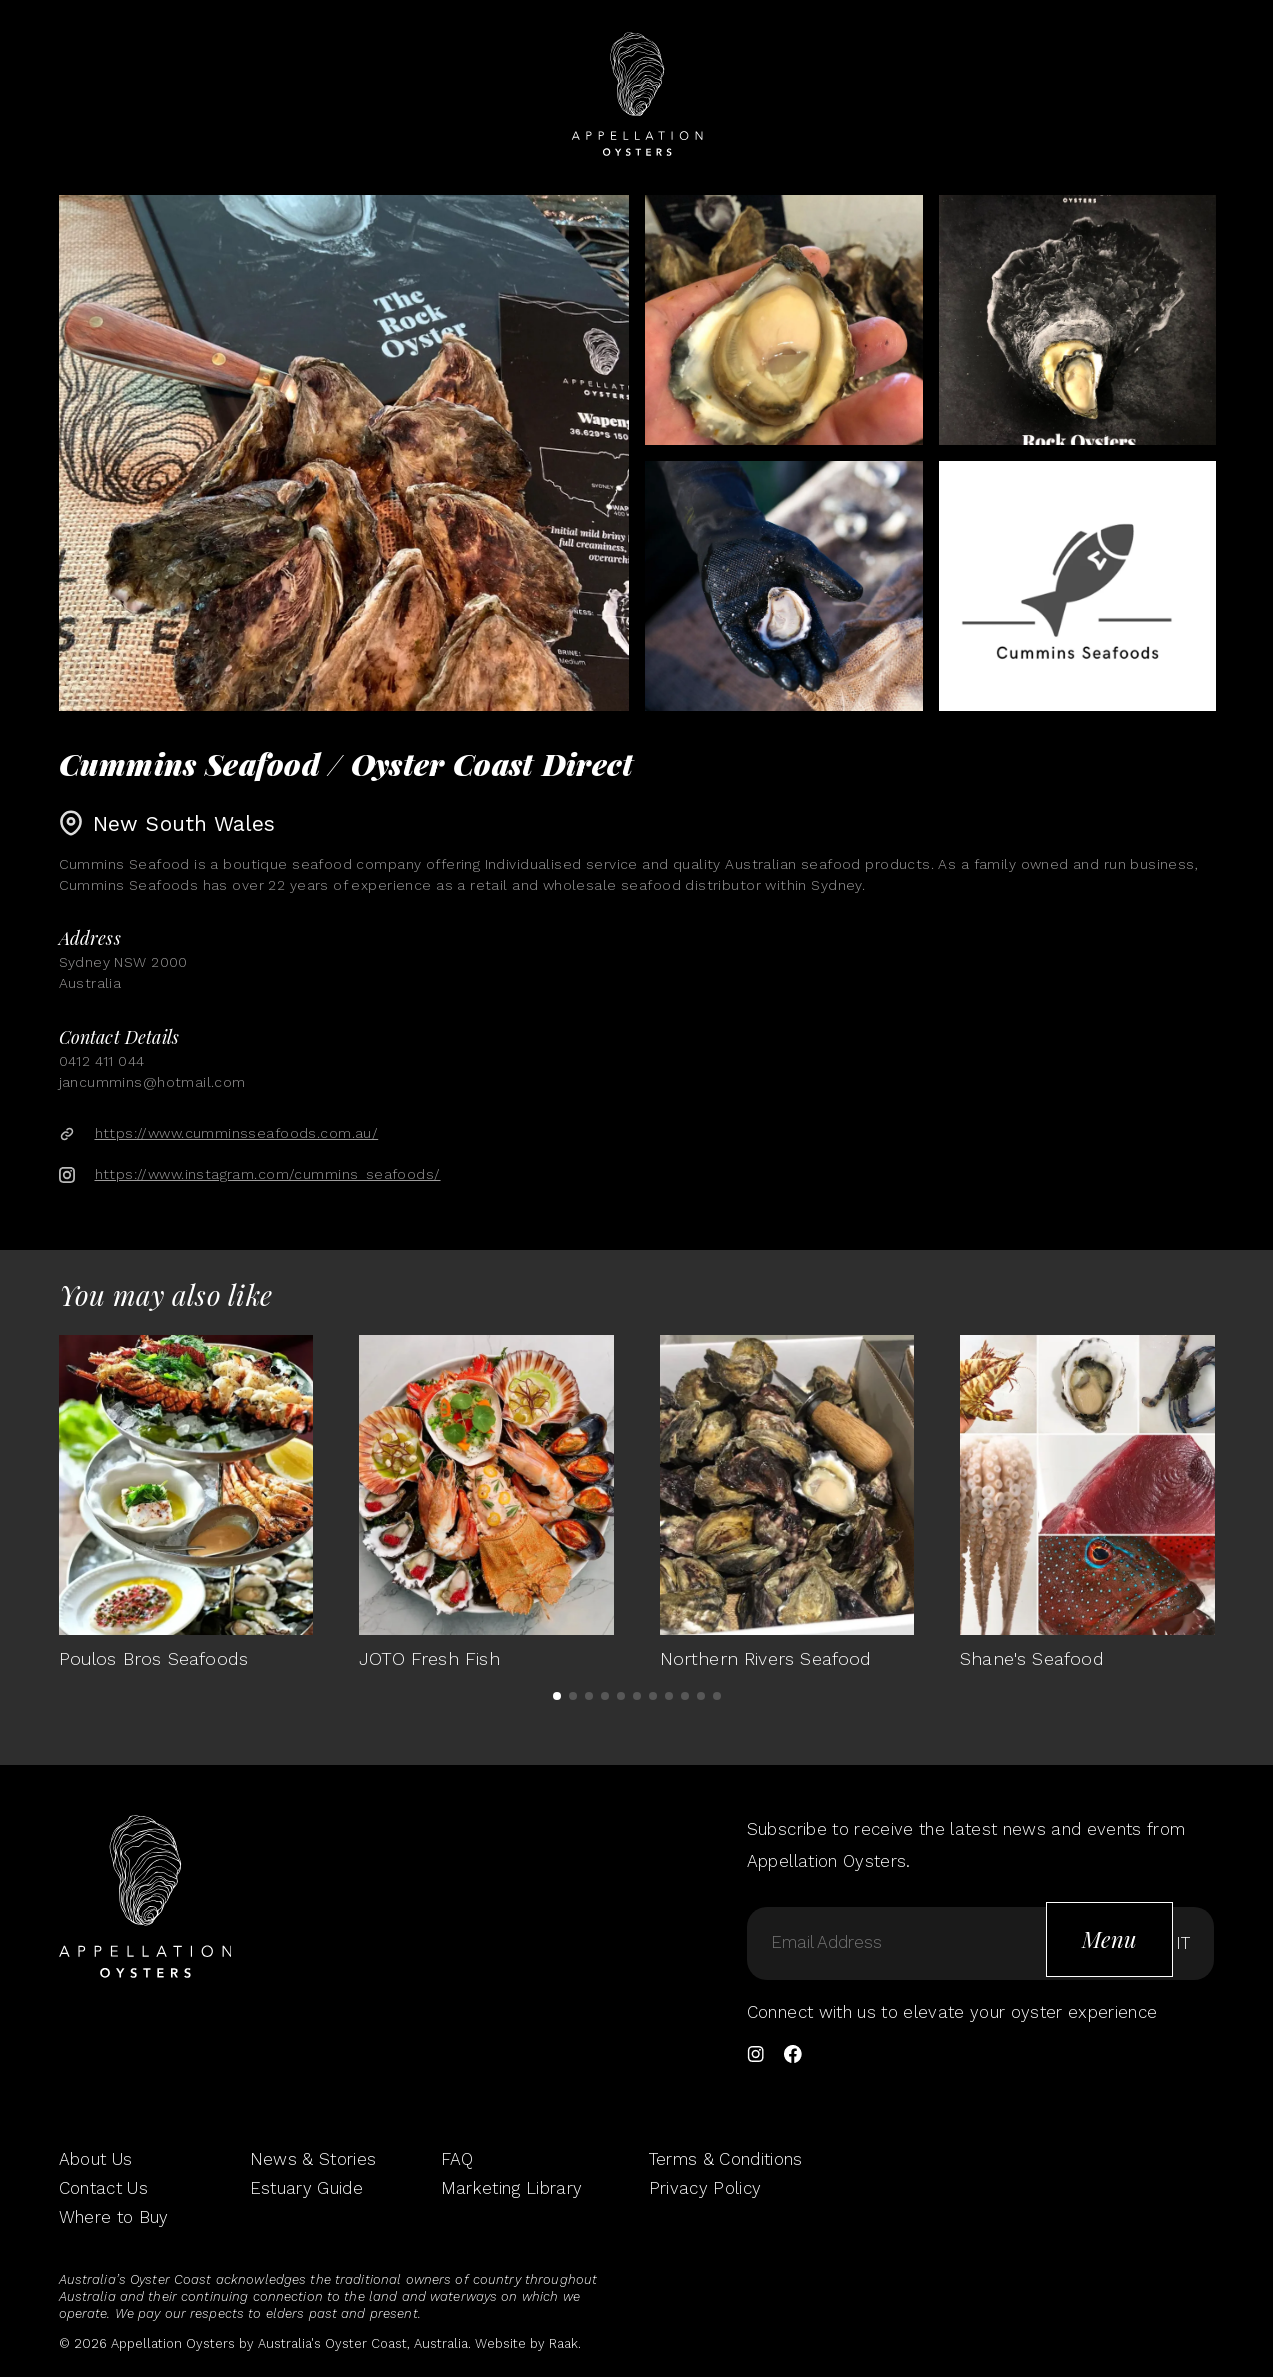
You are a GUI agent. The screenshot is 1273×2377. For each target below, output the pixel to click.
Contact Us (103, 2188)
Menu (1109, 1939)
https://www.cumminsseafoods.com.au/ (237, 1133)
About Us (96, 2159)
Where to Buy (114, 2217)
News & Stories (313, 2159)
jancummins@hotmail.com (152, 1082)
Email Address (826, 1943)
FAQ (457, 2159)
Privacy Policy (705, 2188)
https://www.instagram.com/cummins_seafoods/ (268, 1174)
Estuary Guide (306, 2188)
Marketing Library (512, 2188)
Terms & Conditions (726, 2159)
